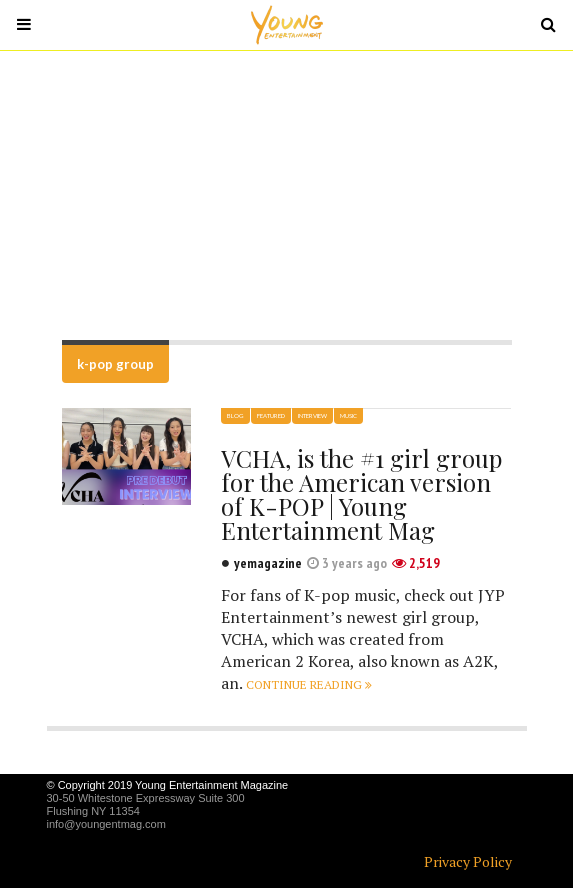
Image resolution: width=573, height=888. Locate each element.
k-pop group (115, 364)
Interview (312, 415)
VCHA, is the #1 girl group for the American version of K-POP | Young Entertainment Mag (361, 494)
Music (348, 415)
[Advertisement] (286, 195)
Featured (271, 415)
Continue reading (309, 684)
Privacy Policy (468, 861)
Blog (235, 415)
